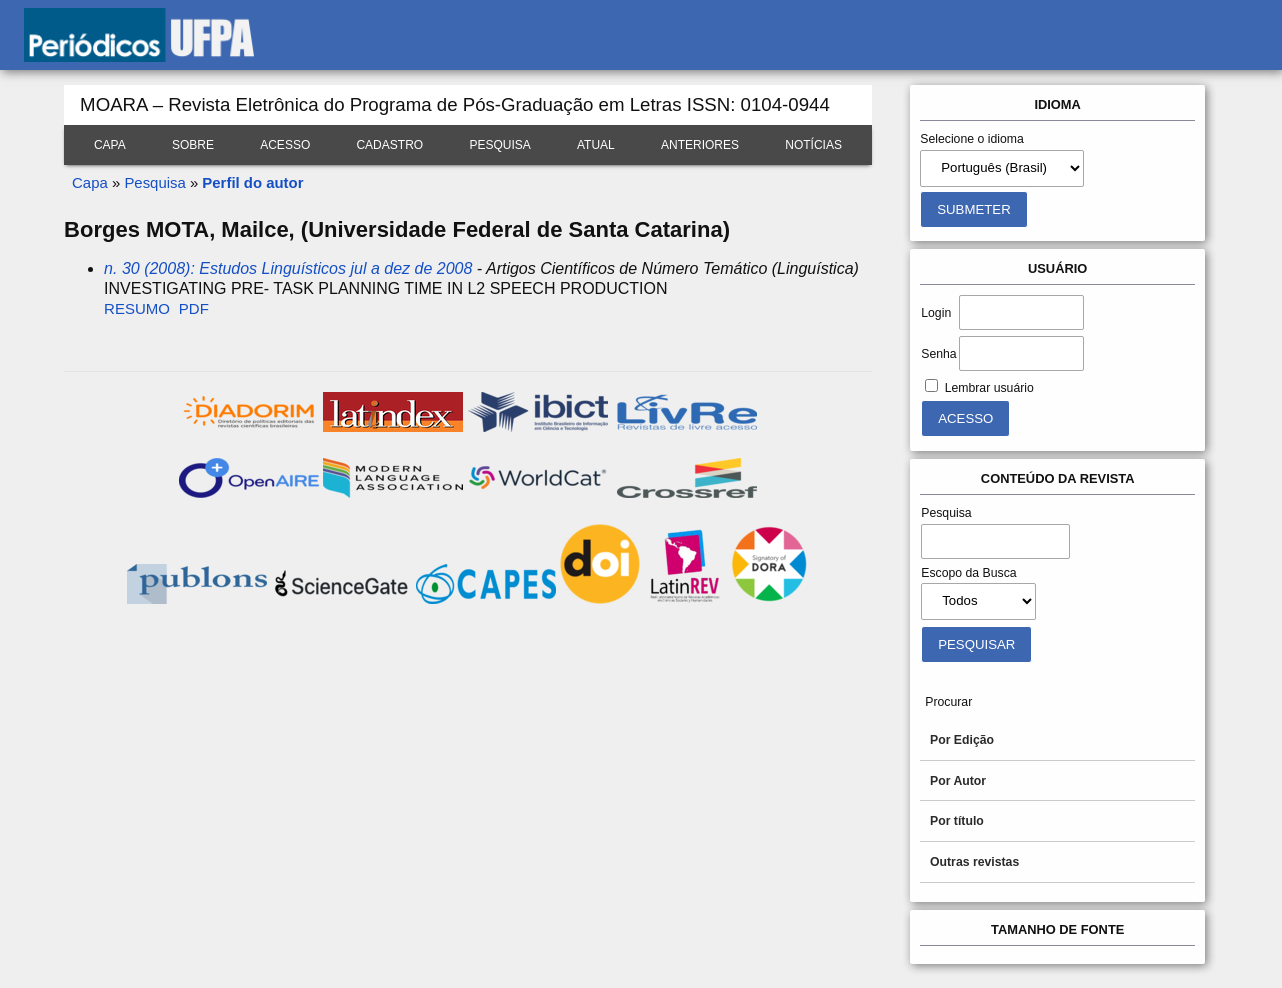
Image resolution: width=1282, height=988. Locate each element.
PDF (194, 308)
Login (936, 313)
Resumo (137, 308)
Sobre (193, 145)
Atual (596, 145)
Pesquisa (499, 145)
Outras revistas (974, 862)
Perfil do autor (252, 182)
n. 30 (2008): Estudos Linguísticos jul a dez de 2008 (288, 268)
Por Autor (958, 781)
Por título (957, 821)
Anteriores (700, 145)
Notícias (813, 145)
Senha (938, 354)
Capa (110, 145)
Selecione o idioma (972, 139)
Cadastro (389, 145)
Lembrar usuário (989, 388)
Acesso (285, 145)
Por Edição (962, 740)
